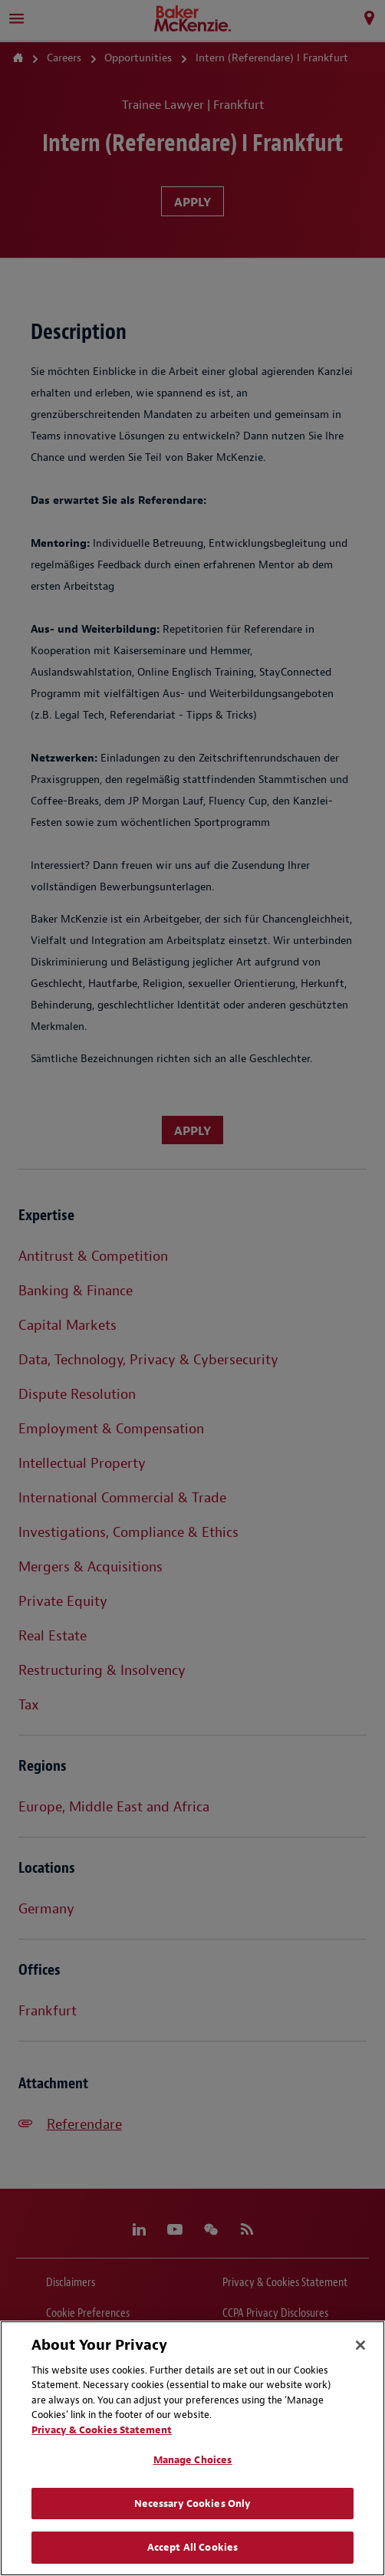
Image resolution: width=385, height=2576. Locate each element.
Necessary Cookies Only (193, 2503)
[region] (192, 2448)
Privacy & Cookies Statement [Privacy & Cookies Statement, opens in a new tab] (101, 2429)
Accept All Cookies (192, 2547)
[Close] (360, 2345)
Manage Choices (192, 2459)
